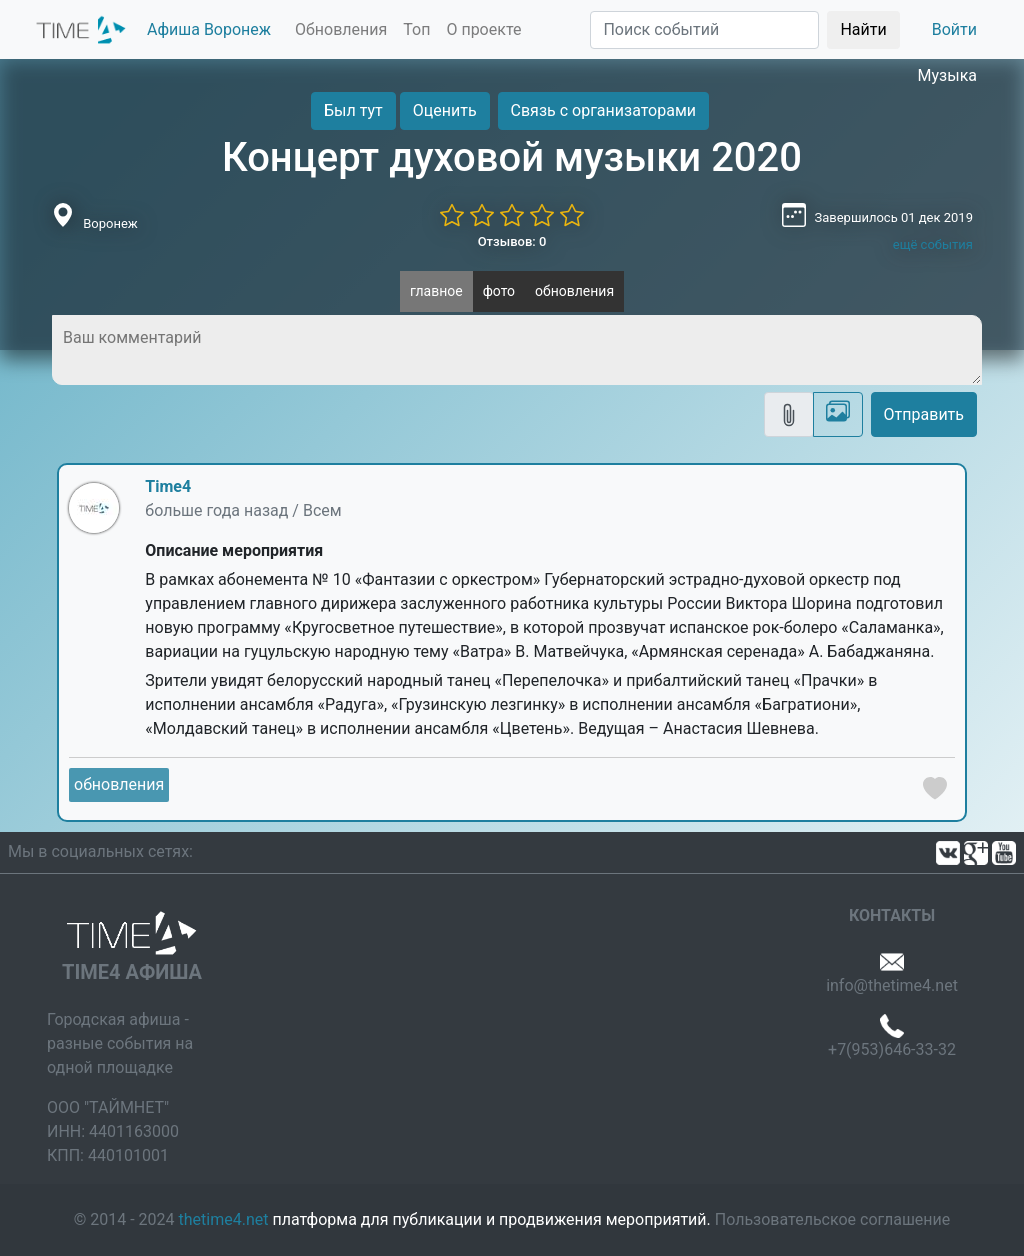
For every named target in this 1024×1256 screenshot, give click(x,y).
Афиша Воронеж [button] (209, 29)
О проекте (483, 29)
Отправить (924, 414)
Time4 (168, 486)
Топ (416, 29)
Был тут (353, 110)
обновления (574, 291)
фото (499, 291)
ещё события (933, 244)
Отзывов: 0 (512, 241)
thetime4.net (224, 1219)
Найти (863, 29)
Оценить (445, 110)
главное (436, 291)
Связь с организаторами (603, 110)
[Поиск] (704, 30)
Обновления (341, 29)
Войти (954, 29)
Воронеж (110, 223)
